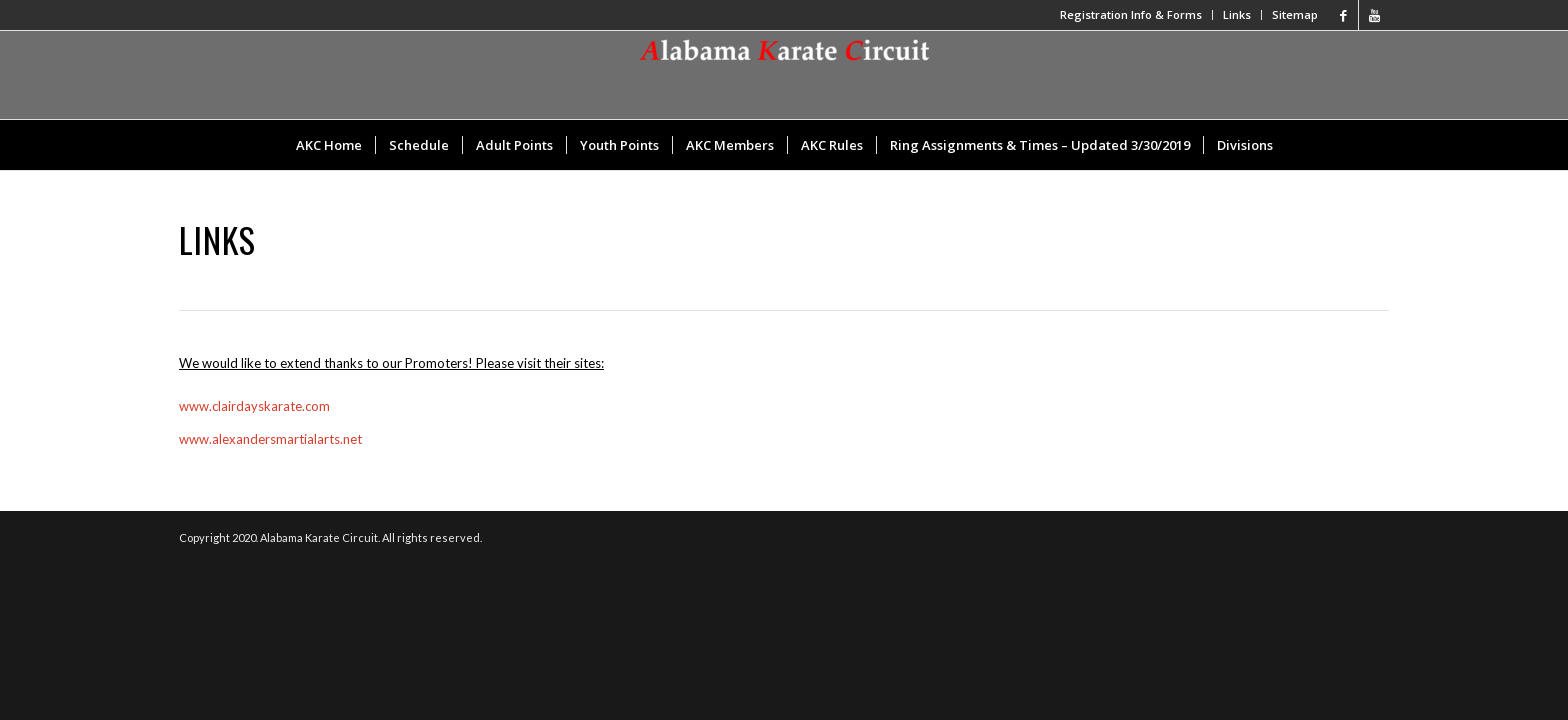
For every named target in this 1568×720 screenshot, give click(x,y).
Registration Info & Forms (1131, 14)
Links (1237, 14)
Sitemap (1295, 14)
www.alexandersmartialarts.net (270, 439)
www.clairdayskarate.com (254, 406)
